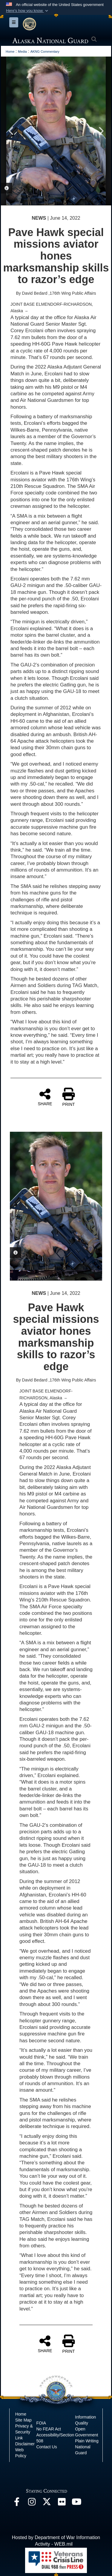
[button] (27, 11)
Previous (11, 131)
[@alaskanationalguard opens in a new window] (31, 2503)
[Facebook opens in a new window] (16, 2503)
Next (101, 131)
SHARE (45, 1097)
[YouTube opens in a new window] (76, 2503)
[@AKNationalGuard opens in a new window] (46, 2503)
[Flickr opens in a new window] (61, 2503)
